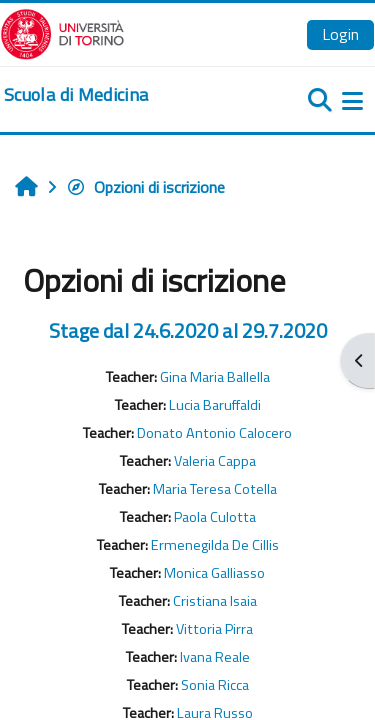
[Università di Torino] (62, 32)
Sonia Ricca (215, 685)
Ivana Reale (215, 657)
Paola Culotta (215, 517)
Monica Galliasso (214, 573)
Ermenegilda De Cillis (215, 545)
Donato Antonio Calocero (214, 433)
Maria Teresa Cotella (215, 489)
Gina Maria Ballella (215, 377)
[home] (76, 95)
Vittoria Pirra (214, 629)
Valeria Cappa (215, 461)
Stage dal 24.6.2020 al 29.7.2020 (188, 330)
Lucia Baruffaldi (215, 405)
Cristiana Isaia (215, 601)
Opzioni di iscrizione (145, 187)
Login (340, 34)
